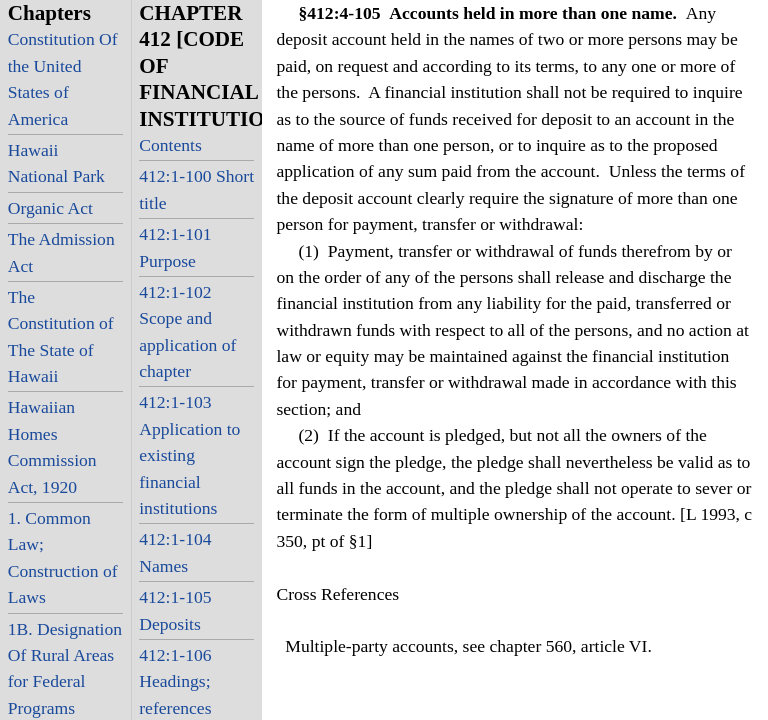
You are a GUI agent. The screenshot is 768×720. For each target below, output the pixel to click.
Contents (170, 145)
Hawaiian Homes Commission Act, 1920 (52, 446)
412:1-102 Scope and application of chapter (187, 331)
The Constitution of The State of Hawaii (61, 336)
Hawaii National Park (56, 163)
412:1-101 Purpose (175, 247)
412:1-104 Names (175, 552)
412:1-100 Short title (196, 189)
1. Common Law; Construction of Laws (63, 557)
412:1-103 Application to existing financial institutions (189, 455)
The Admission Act (61, 252)
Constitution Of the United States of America (63, 78)
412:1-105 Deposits (175, 610)
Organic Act (50, 208)
